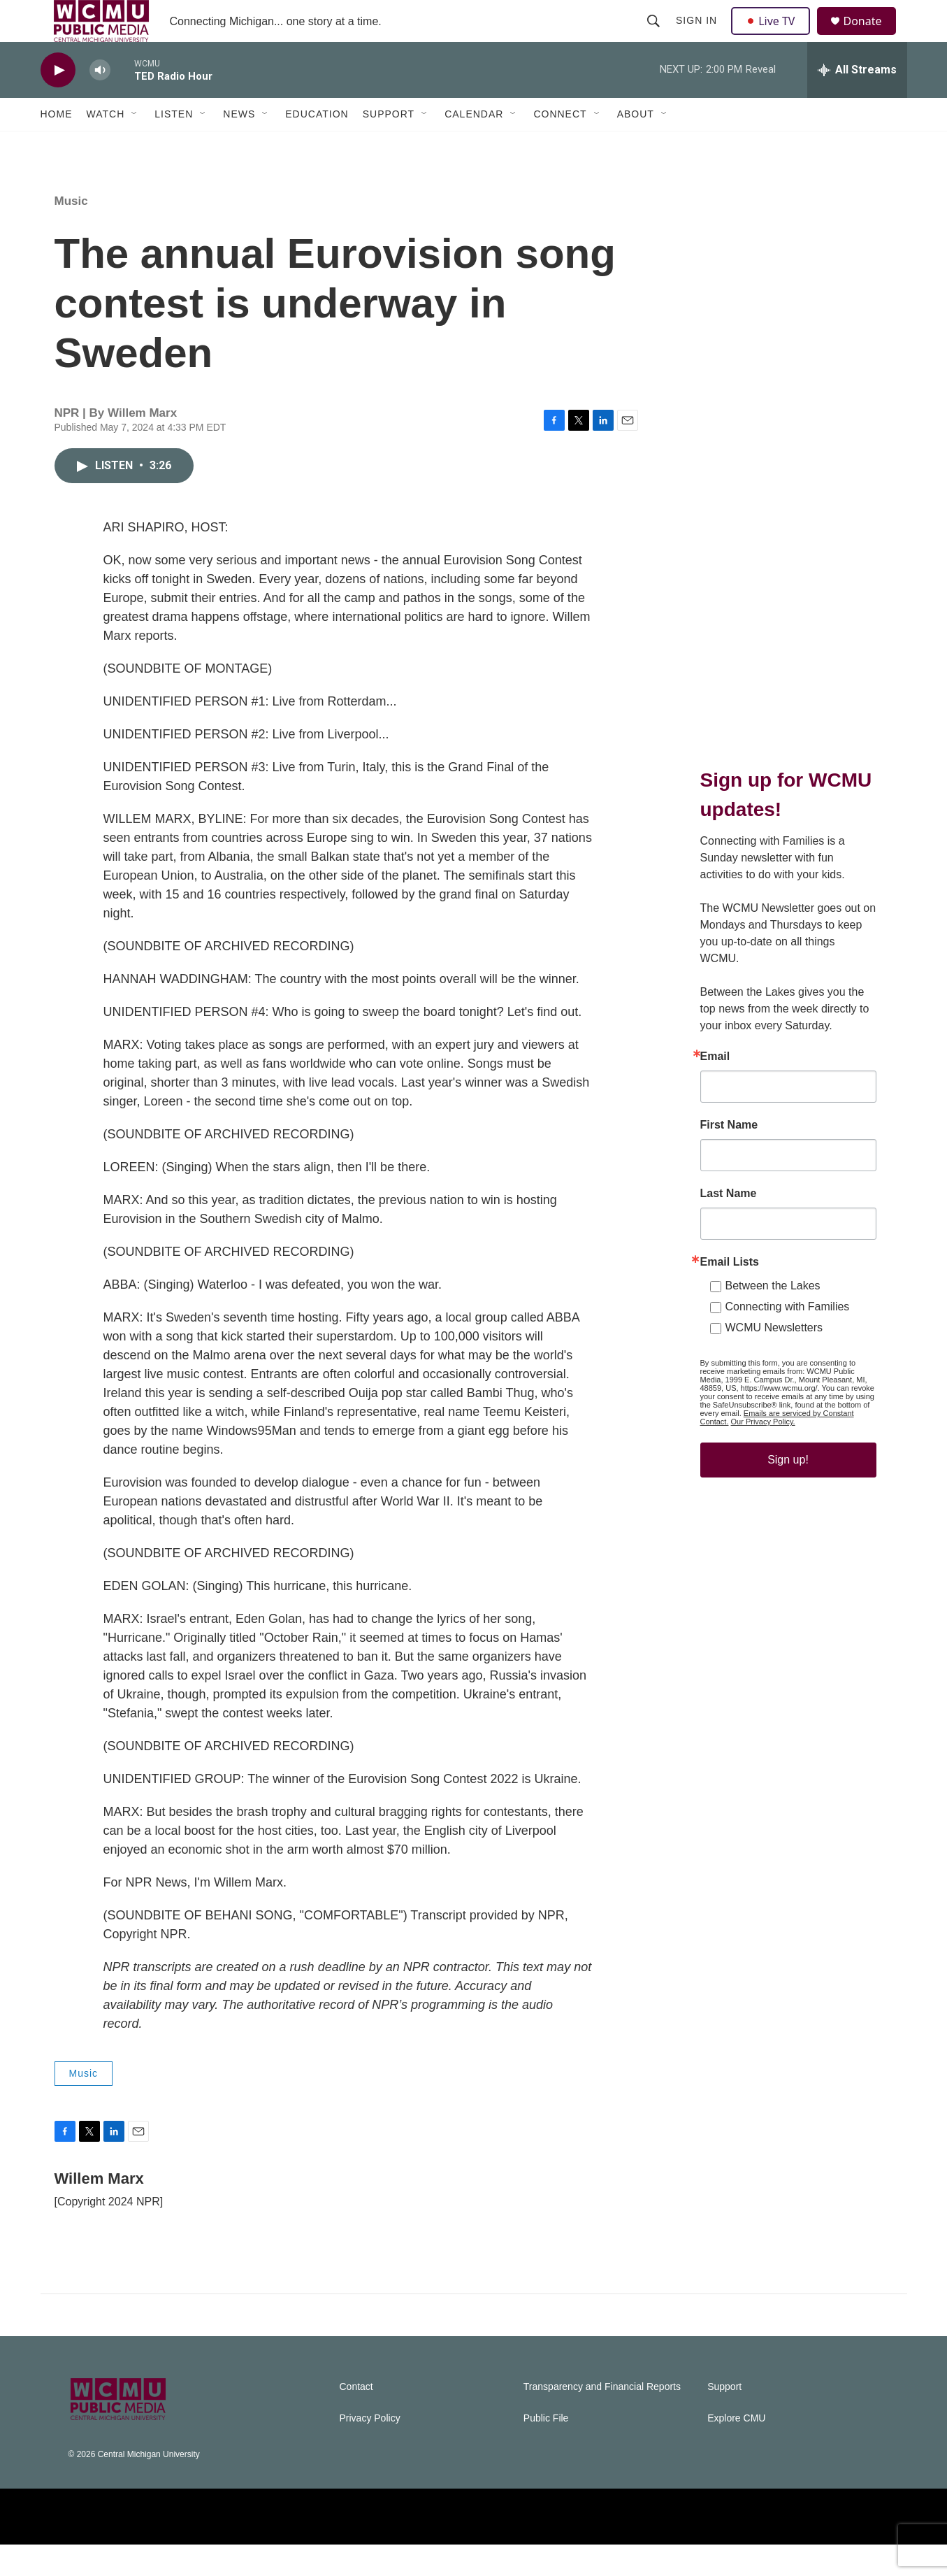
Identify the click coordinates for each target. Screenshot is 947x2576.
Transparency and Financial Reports (602, 2418)
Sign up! (788, 1491)
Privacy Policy (370, 2450)
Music (71, 232)
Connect (559, 145)
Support (388, 145)
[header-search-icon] (655, 36)
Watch (106, 145)
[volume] (100, 101)
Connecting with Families (787, 1338)
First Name (729, 1156)
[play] (58, 102)
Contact (356, 2418)
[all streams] (857, 101)
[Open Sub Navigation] (134, 145)
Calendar (473, 145)
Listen (173, 145)
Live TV (775, 36)
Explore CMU (736, 2450)
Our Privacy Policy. (763, 1453)
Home (57, 145)
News (239, 145)
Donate (871, 36)
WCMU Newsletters (774, 1359)
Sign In (698, 36)
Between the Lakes (773, 1317)
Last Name (728, 1225)
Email (715, 1088)
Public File (546, 2450)
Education (316, 145)
